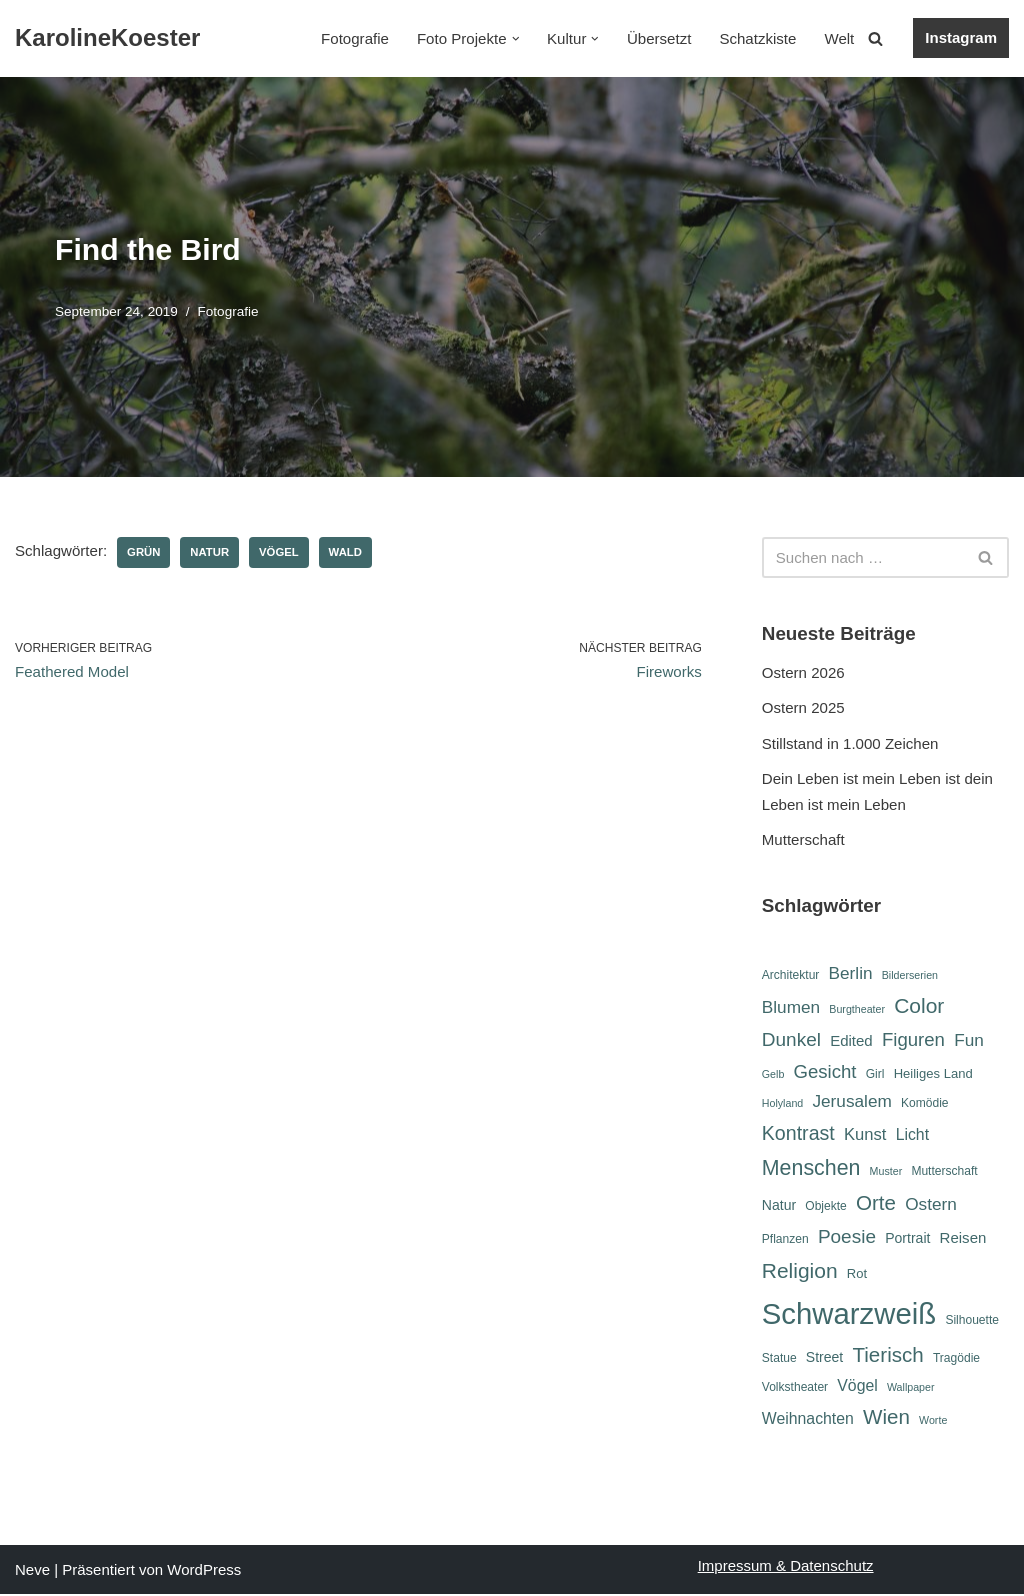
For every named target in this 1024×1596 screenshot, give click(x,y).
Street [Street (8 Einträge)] (824, 1360)
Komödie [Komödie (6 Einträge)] (925, 1104)
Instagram (961, 37)
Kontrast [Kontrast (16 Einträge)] (798, 1133)
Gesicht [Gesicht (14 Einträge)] (824, 1071)
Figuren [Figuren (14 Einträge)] (913, 1039)
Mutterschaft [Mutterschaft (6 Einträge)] (944, 1171)
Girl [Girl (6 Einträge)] (875, 1074)
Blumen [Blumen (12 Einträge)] (791, 1007)
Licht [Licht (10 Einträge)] (912, 1134)
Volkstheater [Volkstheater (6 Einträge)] (795, 1389)
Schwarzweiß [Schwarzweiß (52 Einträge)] (849, 1314)
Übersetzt (660, 38)
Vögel (277, 552)
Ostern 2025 (803, 707)
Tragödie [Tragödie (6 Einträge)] (956, 1361)
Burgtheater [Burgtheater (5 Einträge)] (857, 1009)
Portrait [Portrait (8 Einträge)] (907, 1239)
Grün (143, 552)
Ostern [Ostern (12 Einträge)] (931, 1206)
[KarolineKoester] (107, 38)
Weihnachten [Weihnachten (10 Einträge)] (808, 1420)
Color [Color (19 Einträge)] (919, 1005)
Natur (209, 552)
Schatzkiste (758, 38)
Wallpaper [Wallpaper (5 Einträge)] (911, 1389)
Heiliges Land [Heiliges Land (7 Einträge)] (933, 1073)
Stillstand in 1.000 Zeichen (850, 743)
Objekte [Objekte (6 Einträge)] (826, 1208)
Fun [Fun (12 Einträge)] (969, 1040)
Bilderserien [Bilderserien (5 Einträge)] (910, 975)
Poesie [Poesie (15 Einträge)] (847, 1237)
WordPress (204, 1571)
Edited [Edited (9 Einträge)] (851, 1040)
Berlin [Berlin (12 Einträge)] (851, 973)
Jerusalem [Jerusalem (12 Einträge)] (851, 1102)
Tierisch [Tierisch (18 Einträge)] (887, 1357)
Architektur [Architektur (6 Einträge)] (791, 975)
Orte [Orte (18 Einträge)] (876, 1204)
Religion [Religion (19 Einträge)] (800, 1271)
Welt (840, 38)
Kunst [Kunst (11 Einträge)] (865, 1134)
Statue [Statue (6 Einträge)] (779, 1361)
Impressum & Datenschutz (786, 1567)
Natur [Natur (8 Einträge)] (779, 1207)
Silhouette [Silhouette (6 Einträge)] (972, 1321)
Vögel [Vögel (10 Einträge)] (857, 1387)
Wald (344, 552)
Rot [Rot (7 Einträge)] (857, 1274)
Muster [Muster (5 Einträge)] (886, 1171)
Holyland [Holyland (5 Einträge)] (782, 1104)
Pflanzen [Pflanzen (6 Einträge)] (785, 1240)
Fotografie (357, 38)
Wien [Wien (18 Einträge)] (886, 1418)
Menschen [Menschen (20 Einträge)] (811, 1168)
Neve (32, 1571)
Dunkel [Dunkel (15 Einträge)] (791, 1039)
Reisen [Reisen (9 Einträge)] (963, 1238)
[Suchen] (875, 38)
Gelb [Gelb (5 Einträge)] (773, 1074)
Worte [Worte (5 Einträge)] (933, 1422)
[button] (516, 39)
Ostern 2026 (803, 672)
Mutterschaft (803, 839)
